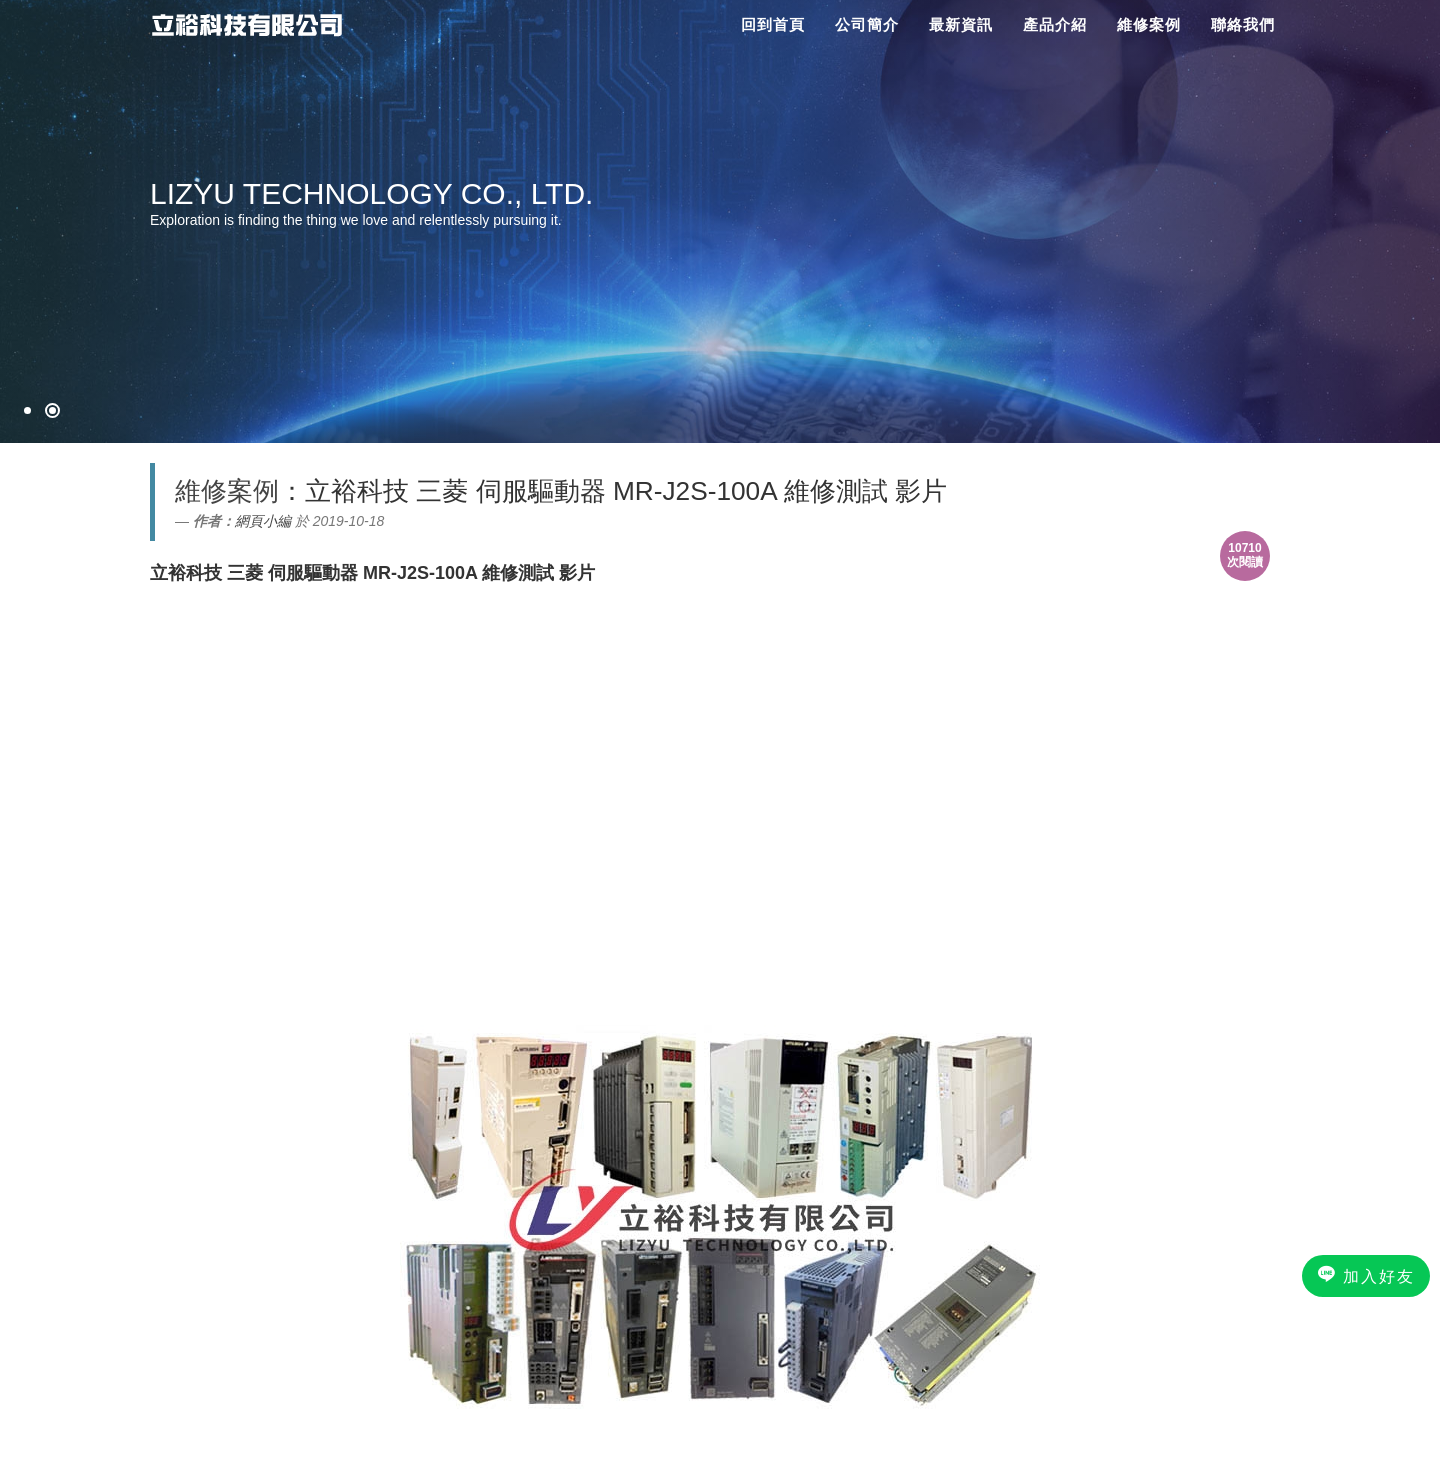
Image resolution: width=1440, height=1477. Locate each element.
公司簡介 (867, 24)
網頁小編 (263, 521)
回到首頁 (773, 24)
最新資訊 (961, 24)
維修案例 (1149, 24)
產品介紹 (1055, 24)
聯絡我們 (1243, 24)
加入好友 (1366, 1275)
